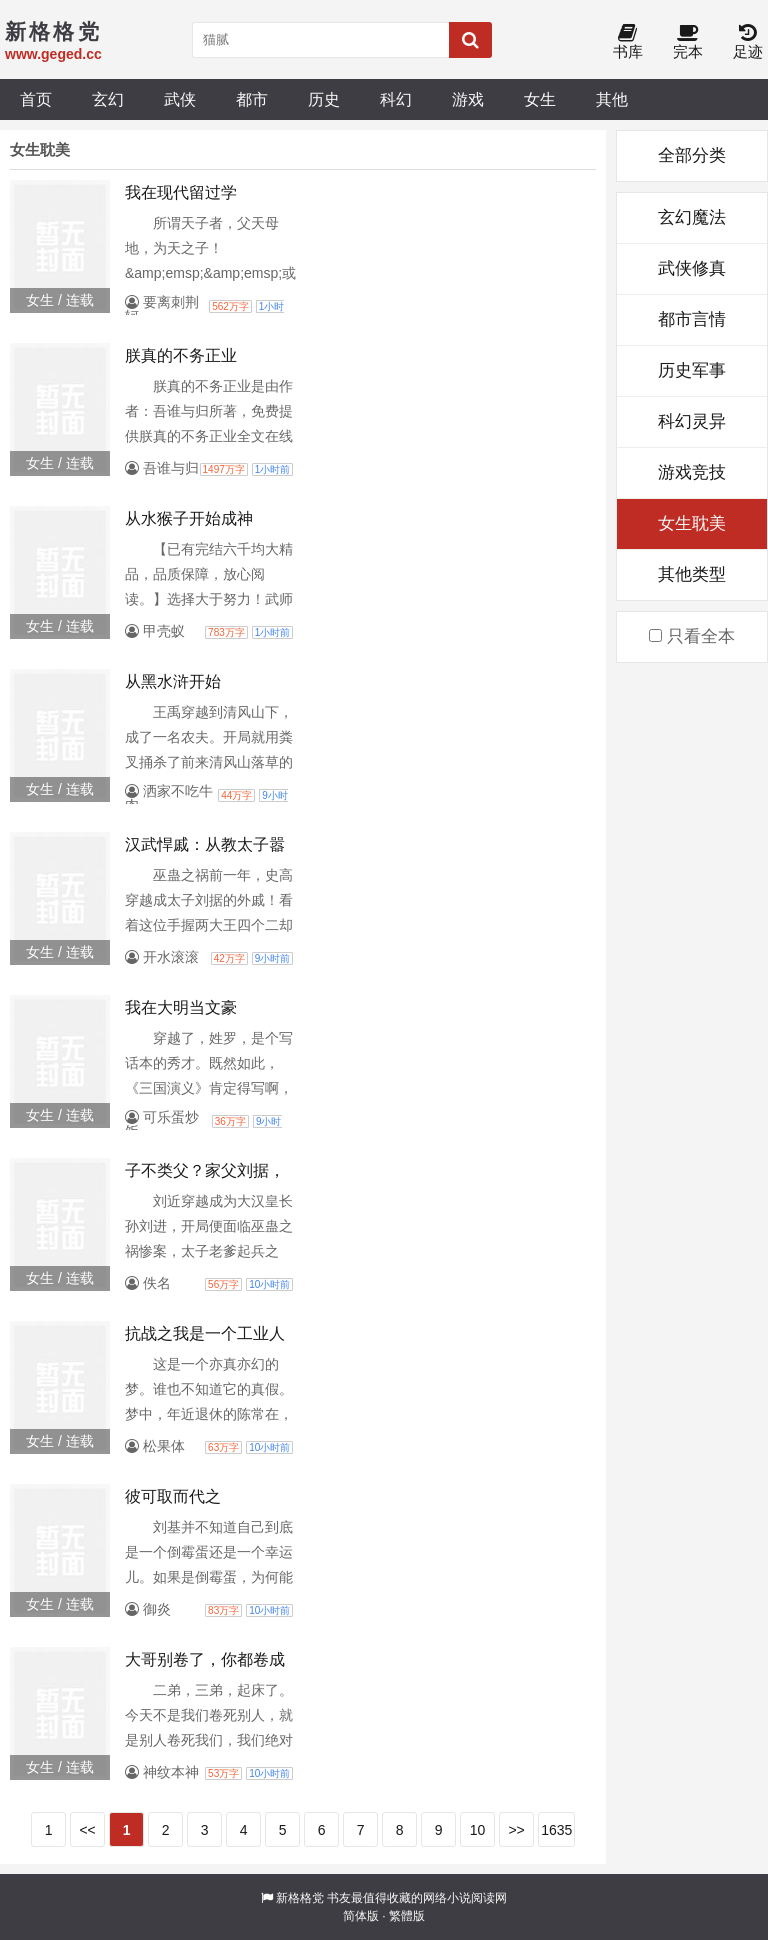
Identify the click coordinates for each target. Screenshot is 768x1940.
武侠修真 (692, 268)
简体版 (361, 1916)
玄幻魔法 (692, 217)
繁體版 (407, 1916)
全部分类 (692, 155)
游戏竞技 (692, 472)
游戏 (468, 99)
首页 (36, 99)
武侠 (180, 99)
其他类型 (692, 574)
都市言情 (692, 319)
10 (478, 1830)
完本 (688, 42)
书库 (628, 42)
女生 (540, 99)
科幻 (396, 99)
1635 (556, 1830)
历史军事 (692, 370)
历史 (324, 99)
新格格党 (300, 1898)
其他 (612, 99)
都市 (252, 99)
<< (87, 1830)
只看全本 (692, 636)
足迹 (748, 42)
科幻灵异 (692, 421)
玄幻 (108, 99)
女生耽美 (692, 523)
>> (516, 1830)
